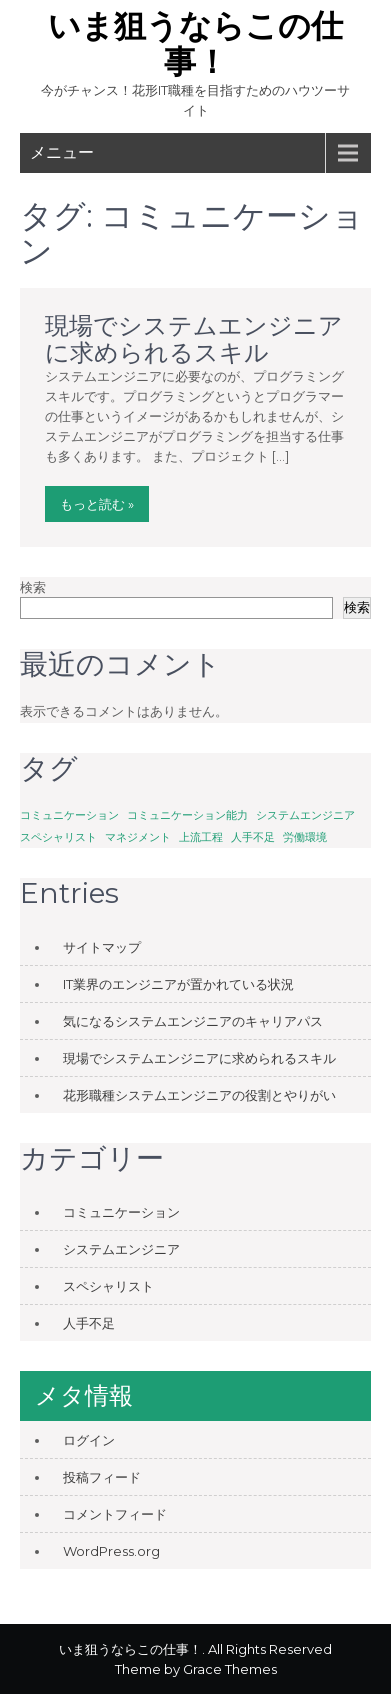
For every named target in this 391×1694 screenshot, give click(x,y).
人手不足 (89, 1323)
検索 (33, 587)
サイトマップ (102, 947)
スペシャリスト (108, 1286)
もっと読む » (97, 504)
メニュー (62, 152)
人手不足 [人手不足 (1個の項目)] (253, 837)
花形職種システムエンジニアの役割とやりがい (199, 1095)
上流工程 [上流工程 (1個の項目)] (201, 837)
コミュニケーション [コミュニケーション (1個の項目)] (69, 815)
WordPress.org (111, 1551)
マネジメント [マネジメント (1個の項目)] (138, 837)
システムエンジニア (121, 1249)
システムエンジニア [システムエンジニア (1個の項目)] (305, 815)
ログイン (89, 1440)
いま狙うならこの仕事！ (195, 43)
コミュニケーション (121, 1212)
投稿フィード (102, 1477)
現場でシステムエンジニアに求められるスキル (194, 338)
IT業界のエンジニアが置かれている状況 (178, 984)
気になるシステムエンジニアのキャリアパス (193, 1021)
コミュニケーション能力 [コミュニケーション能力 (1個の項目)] (187, 815)
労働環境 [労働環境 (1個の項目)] (305, 837)
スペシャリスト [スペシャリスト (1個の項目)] (58, 837)
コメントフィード (115, 1514)
